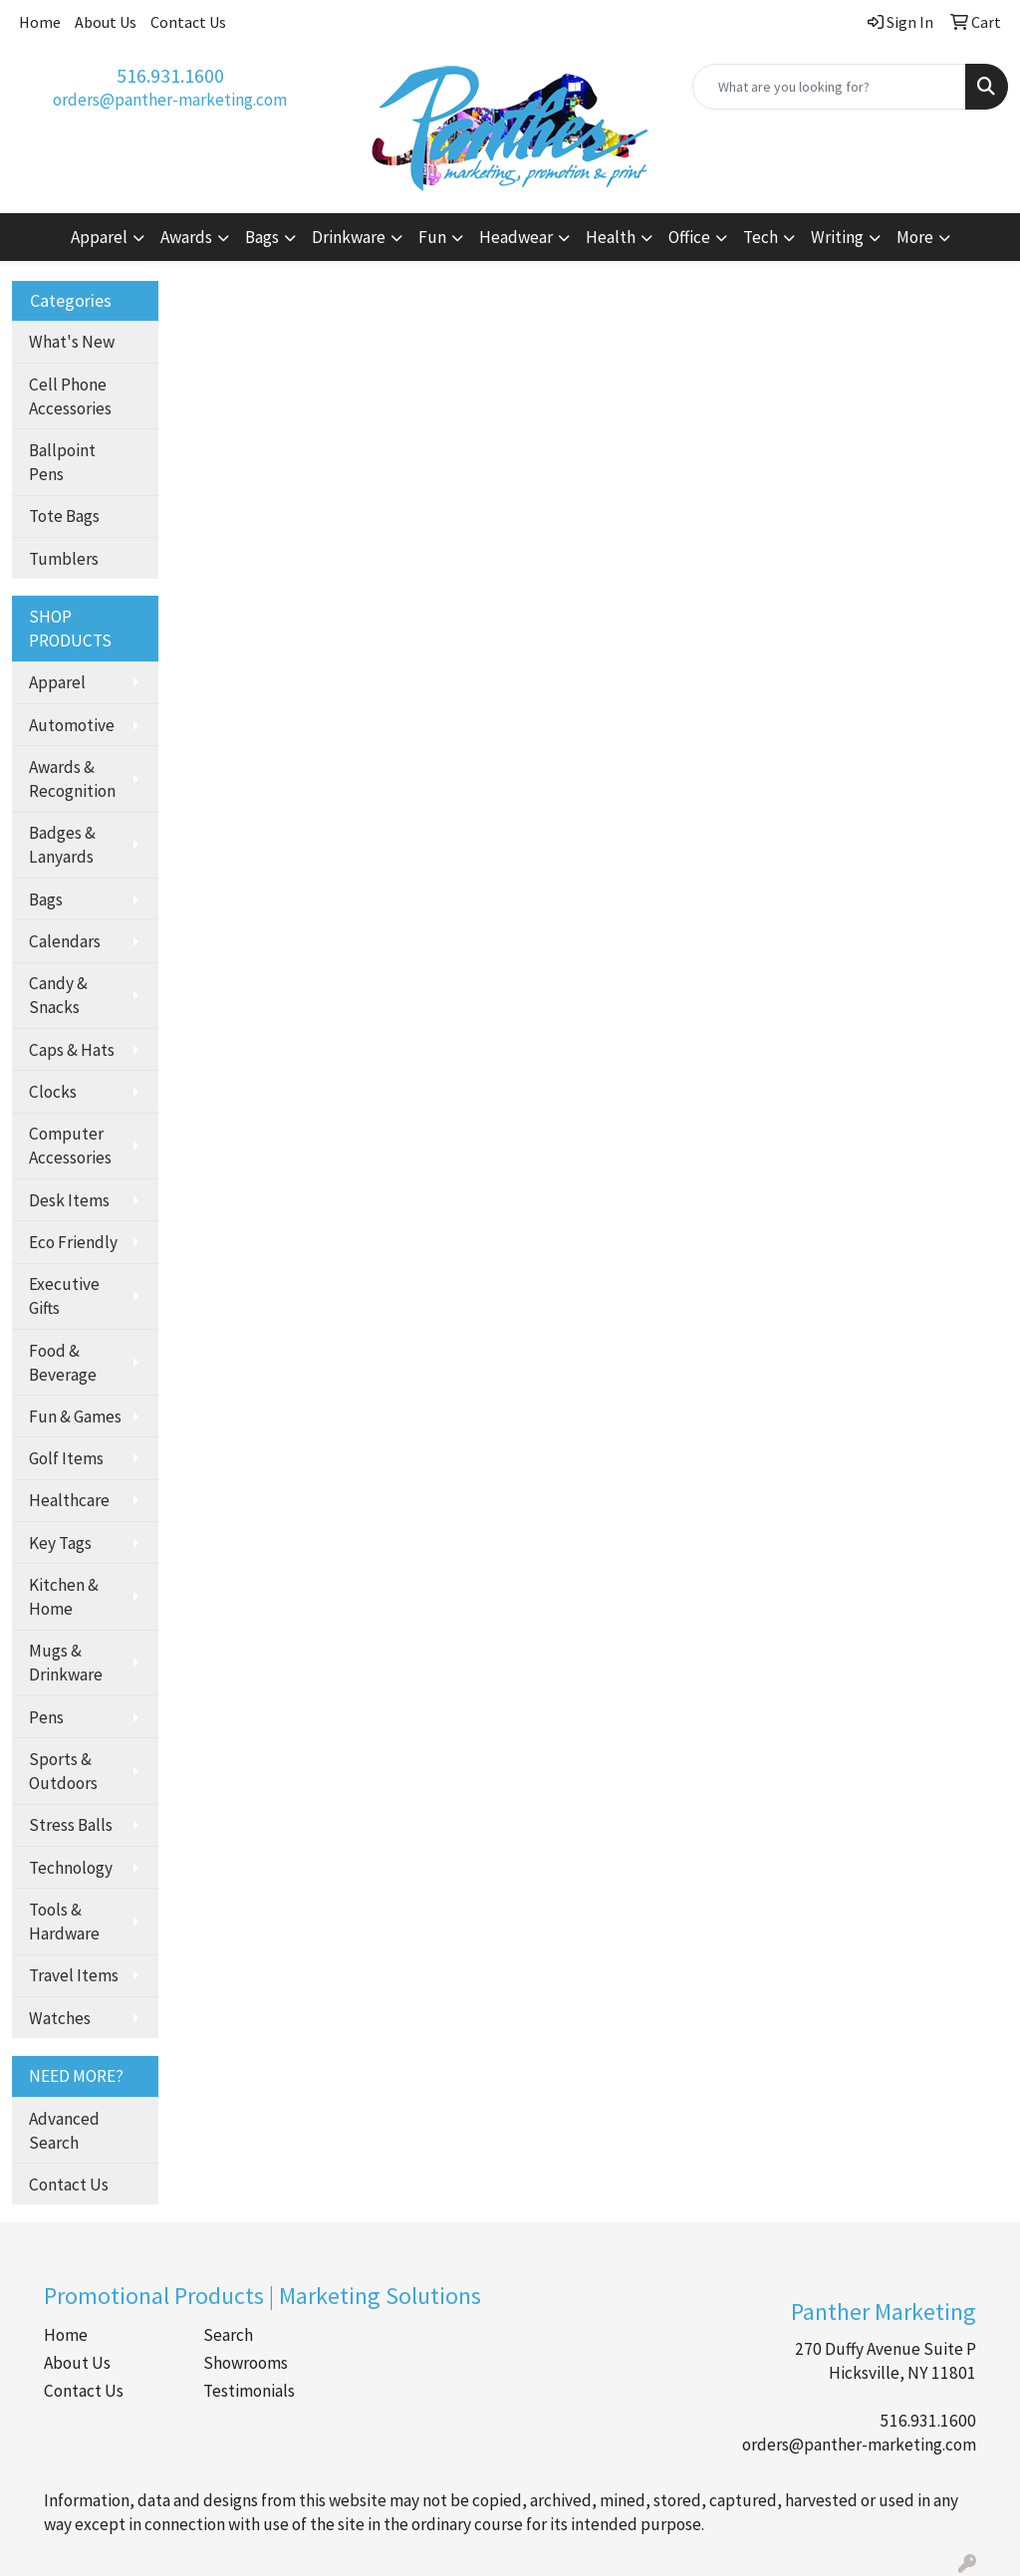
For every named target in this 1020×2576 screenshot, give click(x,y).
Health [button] (611, 237)
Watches (60, 2018)
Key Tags (60, 1543)
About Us (105, 22)
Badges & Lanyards (62, 845)
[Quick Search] (829, 87)
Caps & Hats (72, 1050)
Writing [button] (837, 237)
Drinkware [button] (348, 237)
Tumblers (64, 559)
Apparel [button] (99, 237)
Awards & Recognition (72, 779)
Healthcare (69, 1500)
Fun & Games (75, 1416)
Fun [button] (432, 237)
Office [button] (689, 237)
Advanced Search (64, 2131)
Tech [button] (760, 237)
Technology (71, 1868)
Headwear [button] (516, 237)
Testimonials (249, 2391)
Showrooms (245, 2363)
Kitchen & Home (64, 1597)
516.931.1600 (170, 75)
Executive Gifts (64, 1296)
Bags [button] (262, 237)
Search (228, 2335)
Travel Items (74, 1975)
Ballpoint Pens (62, 462)
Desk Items (69, 1200)
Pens (46, 1717)
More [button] (914, 237)
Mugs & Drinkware (66, 1662)
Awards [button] (186, 237)
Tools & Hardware (64, 1921)
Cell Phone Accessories (70, 396)
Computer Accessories (70, 1145)
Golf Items (66, 1458)
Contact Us (188, 22)
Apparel (57, 682)
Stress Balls (71, 1825)
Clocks (53, 1092)
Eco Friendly (73, 1242)
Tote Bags (64, 516)
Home (40, 22)
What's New (72, 342)
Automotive (72, 725)
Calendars (65, 941)
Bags (46, 899)
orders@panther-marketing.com (170, 100)
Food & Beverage (63, 1363)
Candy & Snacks (58, 995)
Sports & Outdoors (63, 1771)
